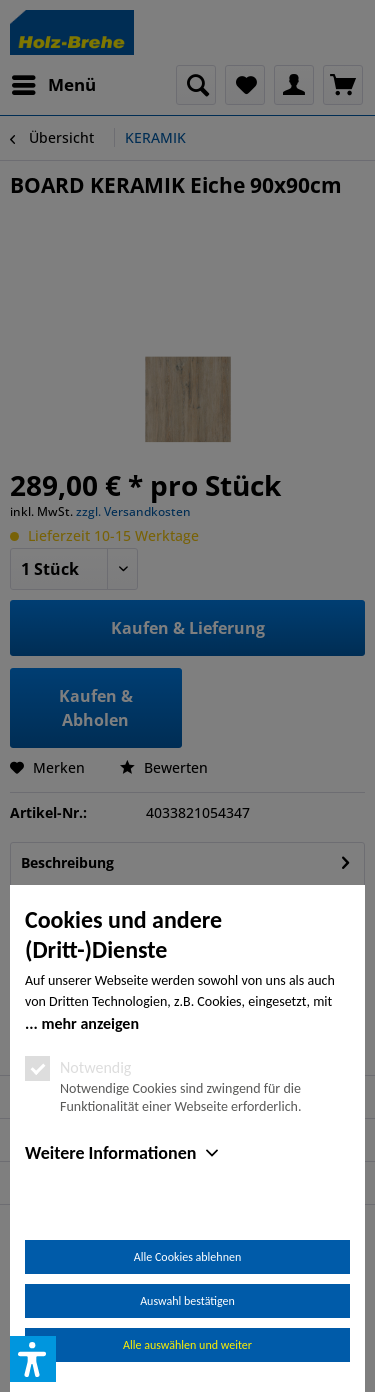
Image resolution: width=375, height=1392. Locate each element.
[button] (33, 1359)
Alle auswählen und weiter (187, 1345)
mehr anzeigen (90, 1023)
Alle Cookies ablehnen (187, 1257)
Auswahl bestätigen (187, 1301)
